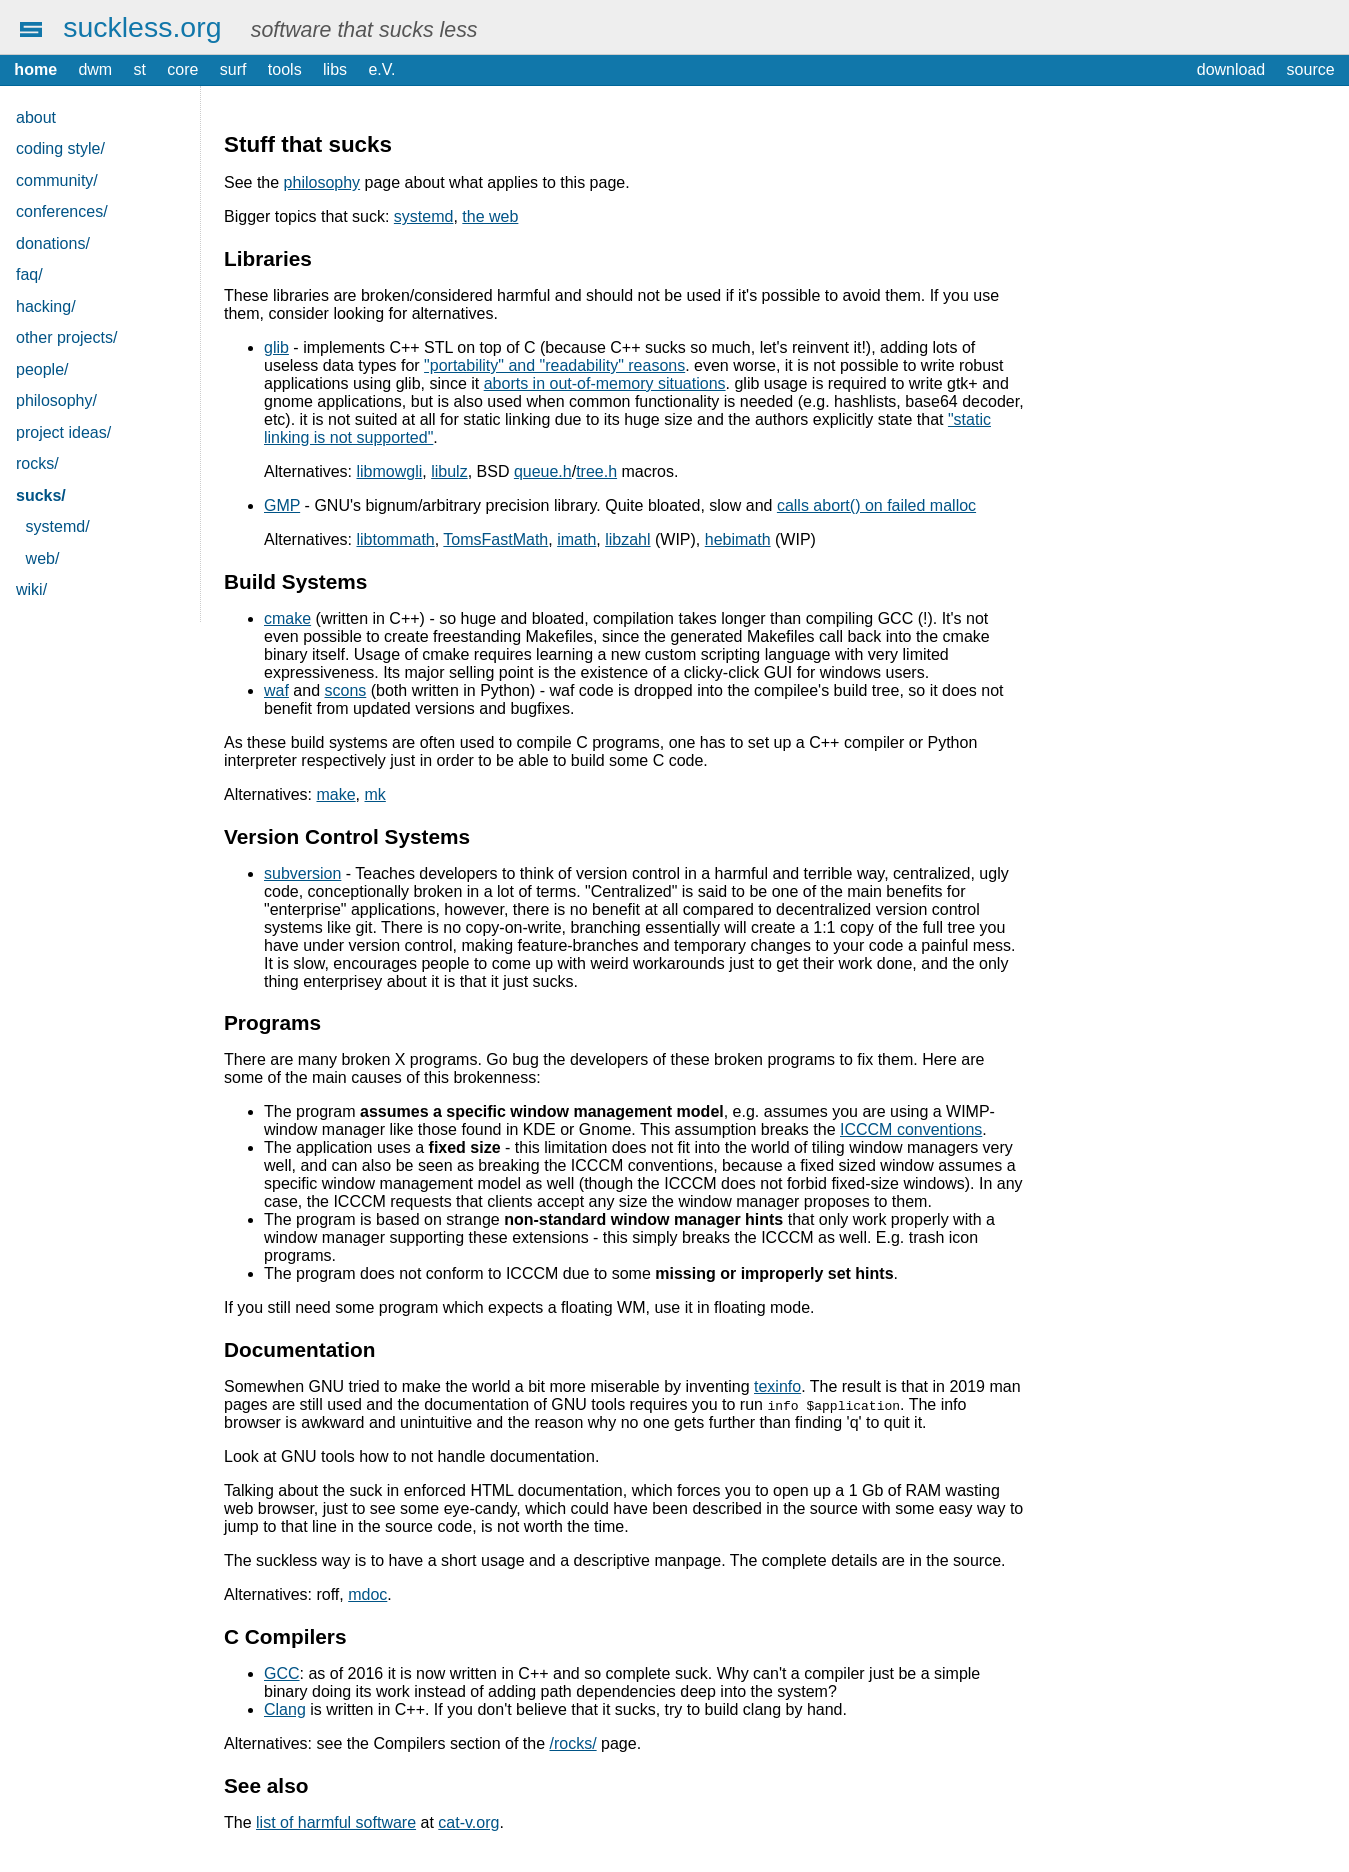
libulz (449, 471)
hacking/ (46, 306)
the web (490, 216)
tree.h (596, 471)
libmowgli (389, 471)
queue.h (543, 471)
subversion (302, 873)
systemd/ (58, 526)
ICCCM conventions (911, 1129)
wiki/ (31, 589)
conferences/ (62, 211)
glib (276, 347)
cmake (287, 618)
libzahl (627, 539)
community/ (57, 180)
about (36, 117)
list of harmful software (336, 1822)
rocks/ (37, 463)
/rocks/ (573, 1743)
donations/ (53, 243)
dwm (95, 69)
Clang (285, 1709)
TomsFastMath (495, 539)
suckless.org (142, 27)
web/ (43, 558)
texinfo (777, 1386)
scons (346, 690)
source (1311, 69)
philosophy (322, 182)
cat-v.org (468, 1822)
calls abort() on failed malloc (876, 505)
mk (375, 794)
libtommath (395, 539)
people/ (42, 369)
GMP (282, 505)
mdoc (367, 1594)
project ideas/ (63, 432)
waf (276, 690)
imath (576, 539)
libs (335, 69)
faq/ (29, 274)
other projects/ (66, 337)
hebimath (738, 539)
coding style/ (60, 148)
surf (233, 69)
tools (285, 69)
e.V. (381, 69)
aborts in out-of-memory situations (605, 383)
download (1231, 69)
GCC (282, 1673)
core (182, 69)
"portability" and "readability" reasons (554, 365)
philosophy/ (56, 400)
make (335, 794)
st (140, 69)
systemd (424, 216)
